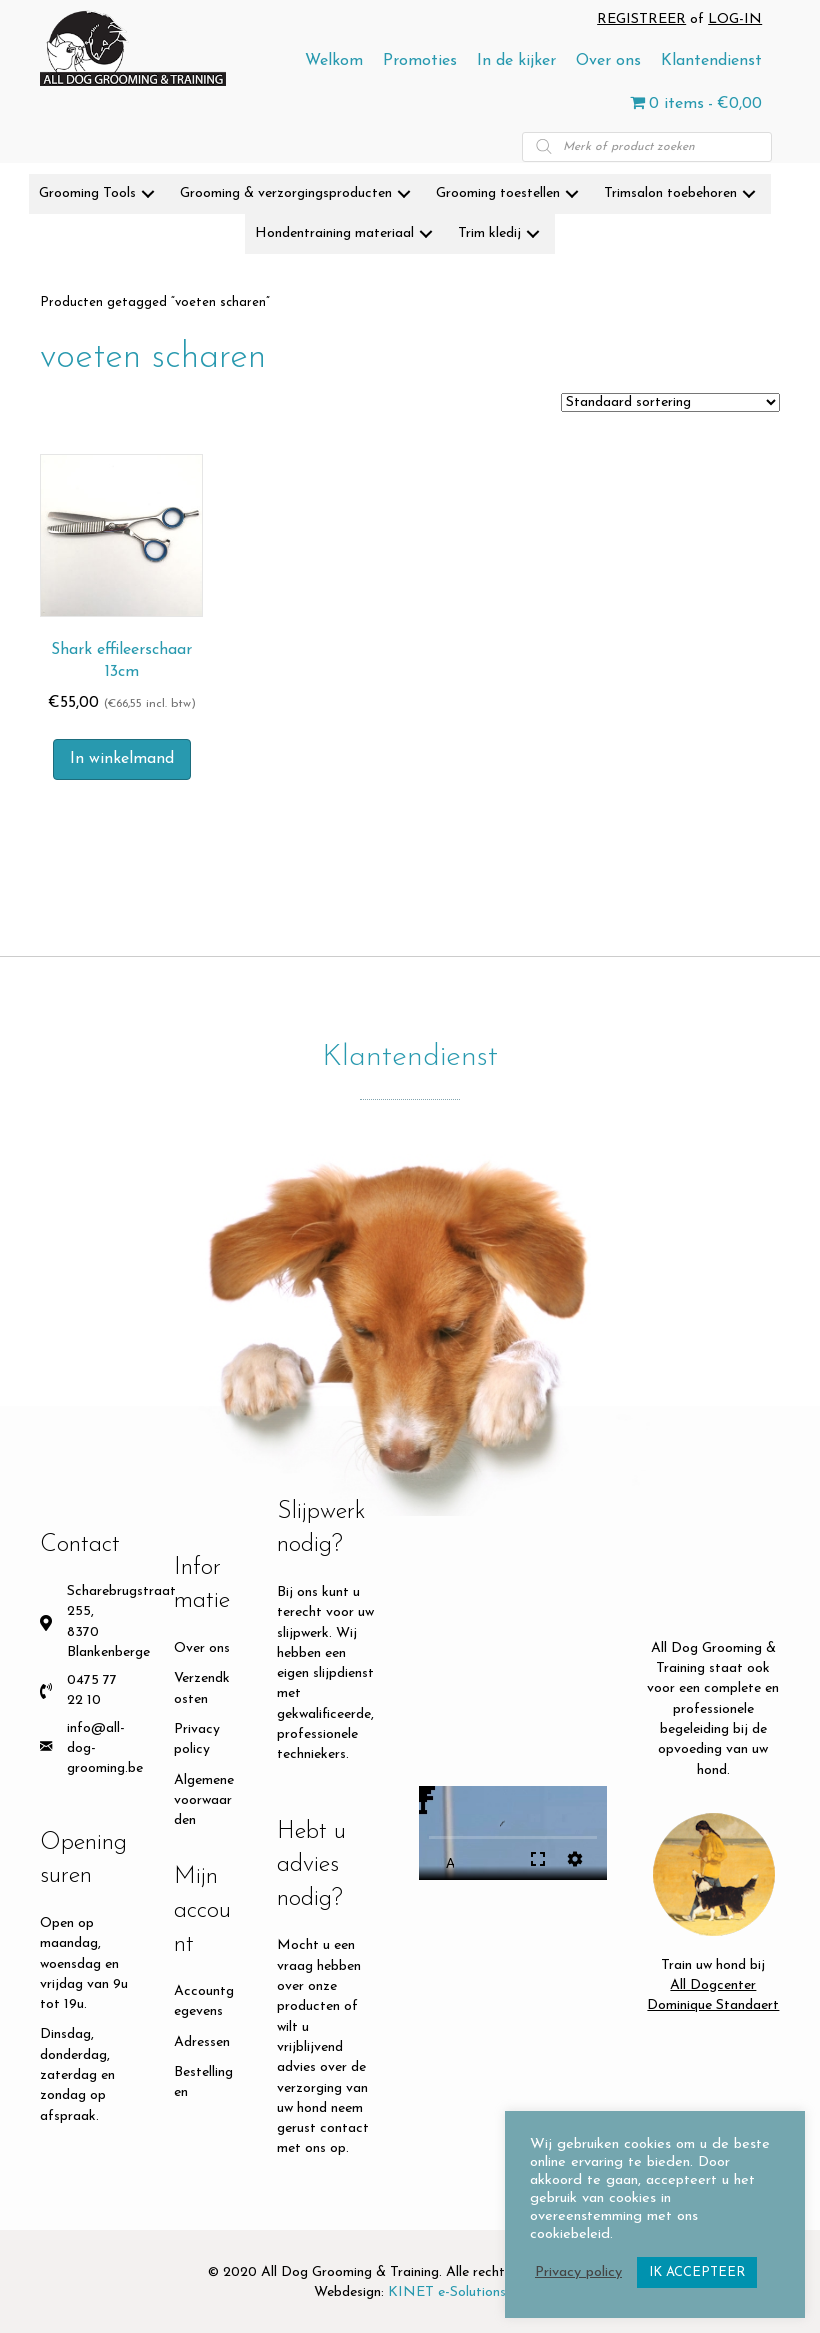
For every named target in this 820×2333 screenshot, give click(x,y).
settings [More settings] (575, 1859)
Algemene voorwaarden (204, 1801)
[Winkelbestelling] (670, 402)
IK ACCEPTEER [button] (697, 2272)
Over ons (202, 1648)
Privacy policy (578, 2272)
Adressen (202, 2042)
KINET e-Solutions (447, 2292)
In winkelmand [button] (122, 759)
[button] (148, 193)
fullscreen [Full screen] (538, 1859)
